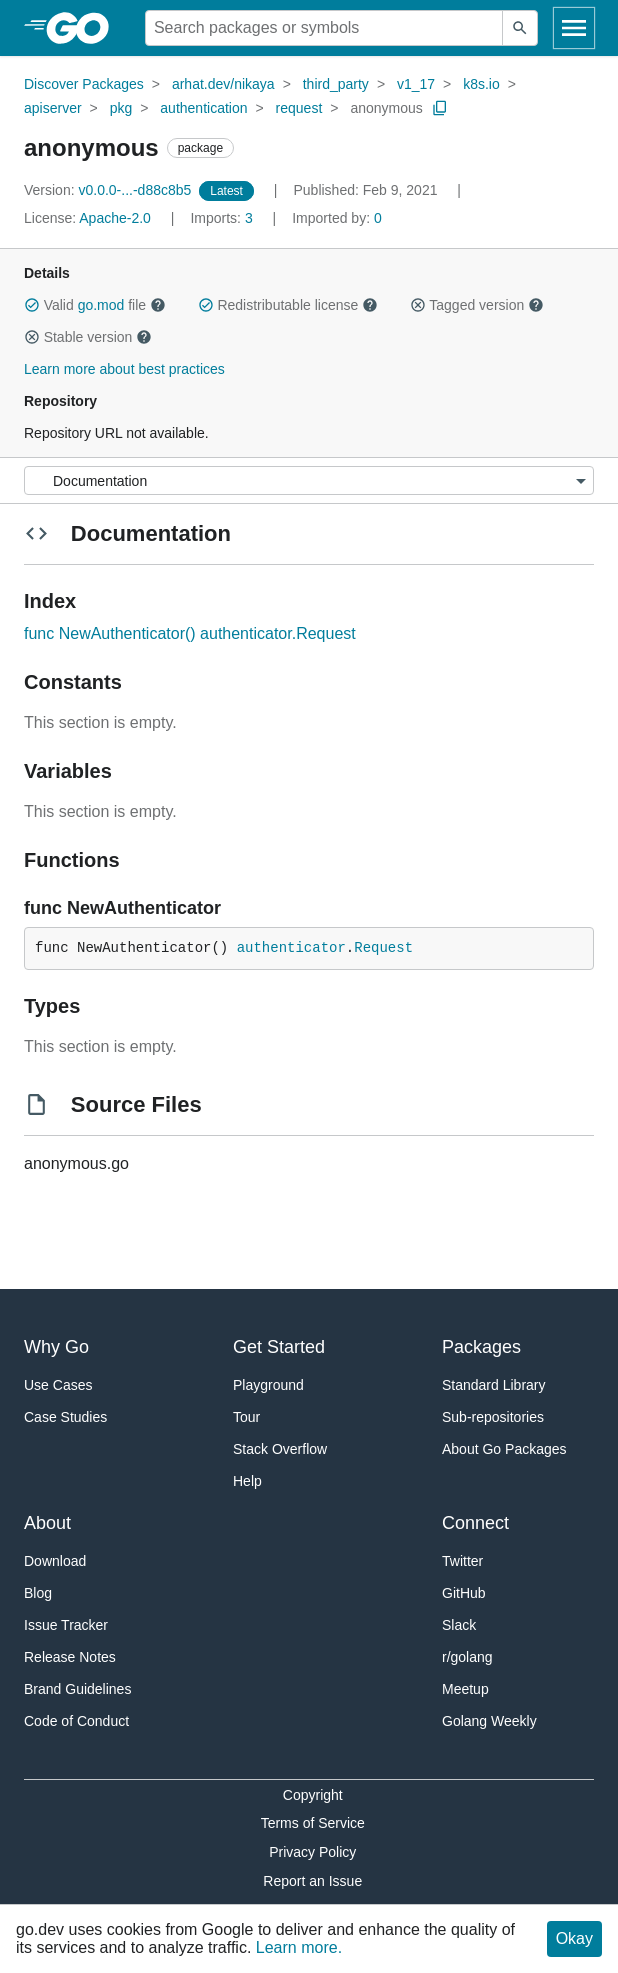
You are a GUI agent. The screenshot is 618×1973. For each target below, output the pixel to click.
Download (55, 1561)
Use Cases (58, 1385)
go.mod (101, 305)
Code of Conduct (76, 1721)
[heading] (84, 28)
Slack (459, 1625)
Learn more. (299, 1947)
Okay (574, 1938)
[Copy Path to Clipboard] (440, 108)
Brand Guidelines (77, 1689)
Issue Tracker (66, 1625)
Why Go (56, 1347)
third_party (336, 84)
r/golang (467, 1657)
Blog (38, 1593)
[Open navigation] (574, 28)
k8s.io (481, 84)
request (299, 108)
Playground (268, 1385)
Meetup (465, 1689)
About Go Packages (504, 1449)
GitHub (464, 1593)
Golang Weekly (489, 1721)
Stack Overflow (280, 1449)
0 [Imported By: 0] (337, 218)
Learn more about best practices (124, 369)
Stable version (88, 337)
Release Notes (70, 1657)
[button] (32, 305)
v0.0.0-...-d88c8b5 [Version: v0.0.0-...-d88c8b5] (109, 190)
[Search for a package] (324, 28)
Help (247, 1481)
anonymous (386, 108)
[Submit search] (520, 28)
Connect (475, 1523)
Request (383, 948)
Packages (481, 1347)
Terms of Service (313, 1823)
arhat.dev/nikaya (223, 84)
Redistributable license (288, 305)
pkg (121, 108)
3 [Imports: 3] (223, 218)
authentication (203, 108)
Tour (246, 1417)
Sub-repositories (493, 1417)
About (47, 1523)
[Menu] (309, 480)
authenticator (291, 948)
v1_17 (416, 84)
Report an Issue (312, 1881)
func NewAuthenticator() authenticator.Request (190, 633)
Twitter (462, 1561)
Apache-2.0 (115, 218)
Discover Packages (84, 84)
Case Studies (65, 1417)
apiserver (53, 108)
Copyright (313, 1795)
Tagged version (477, 305)
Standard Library (494, 1385)
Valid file (95, 305)
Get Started (279, 1347)
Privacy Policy (312, 1852)
